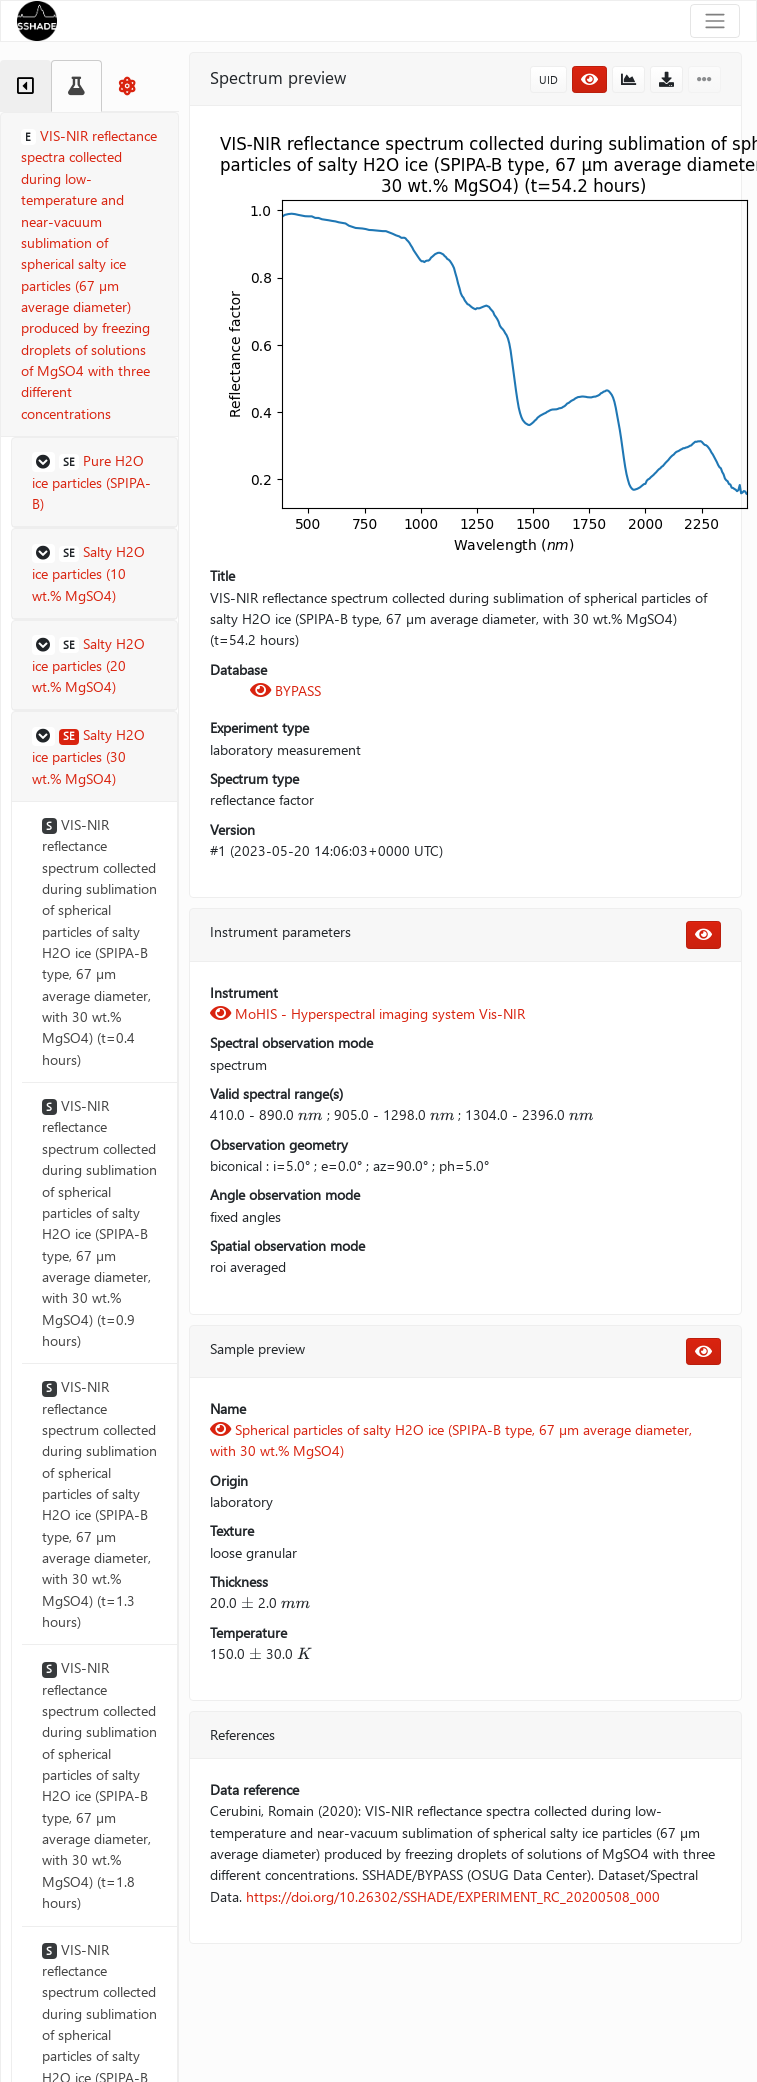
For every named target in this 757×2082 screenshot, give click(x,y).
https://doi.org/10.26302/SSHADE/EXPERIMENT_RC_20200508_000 (453, 1896)
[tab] (25, 86)
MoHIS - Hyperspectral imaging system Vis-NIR (367, 1013)
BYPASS (285, 690)
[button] (94, 483)
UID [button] (548, 79)
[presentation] (310, 1114)
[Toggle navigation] (715, 21)
